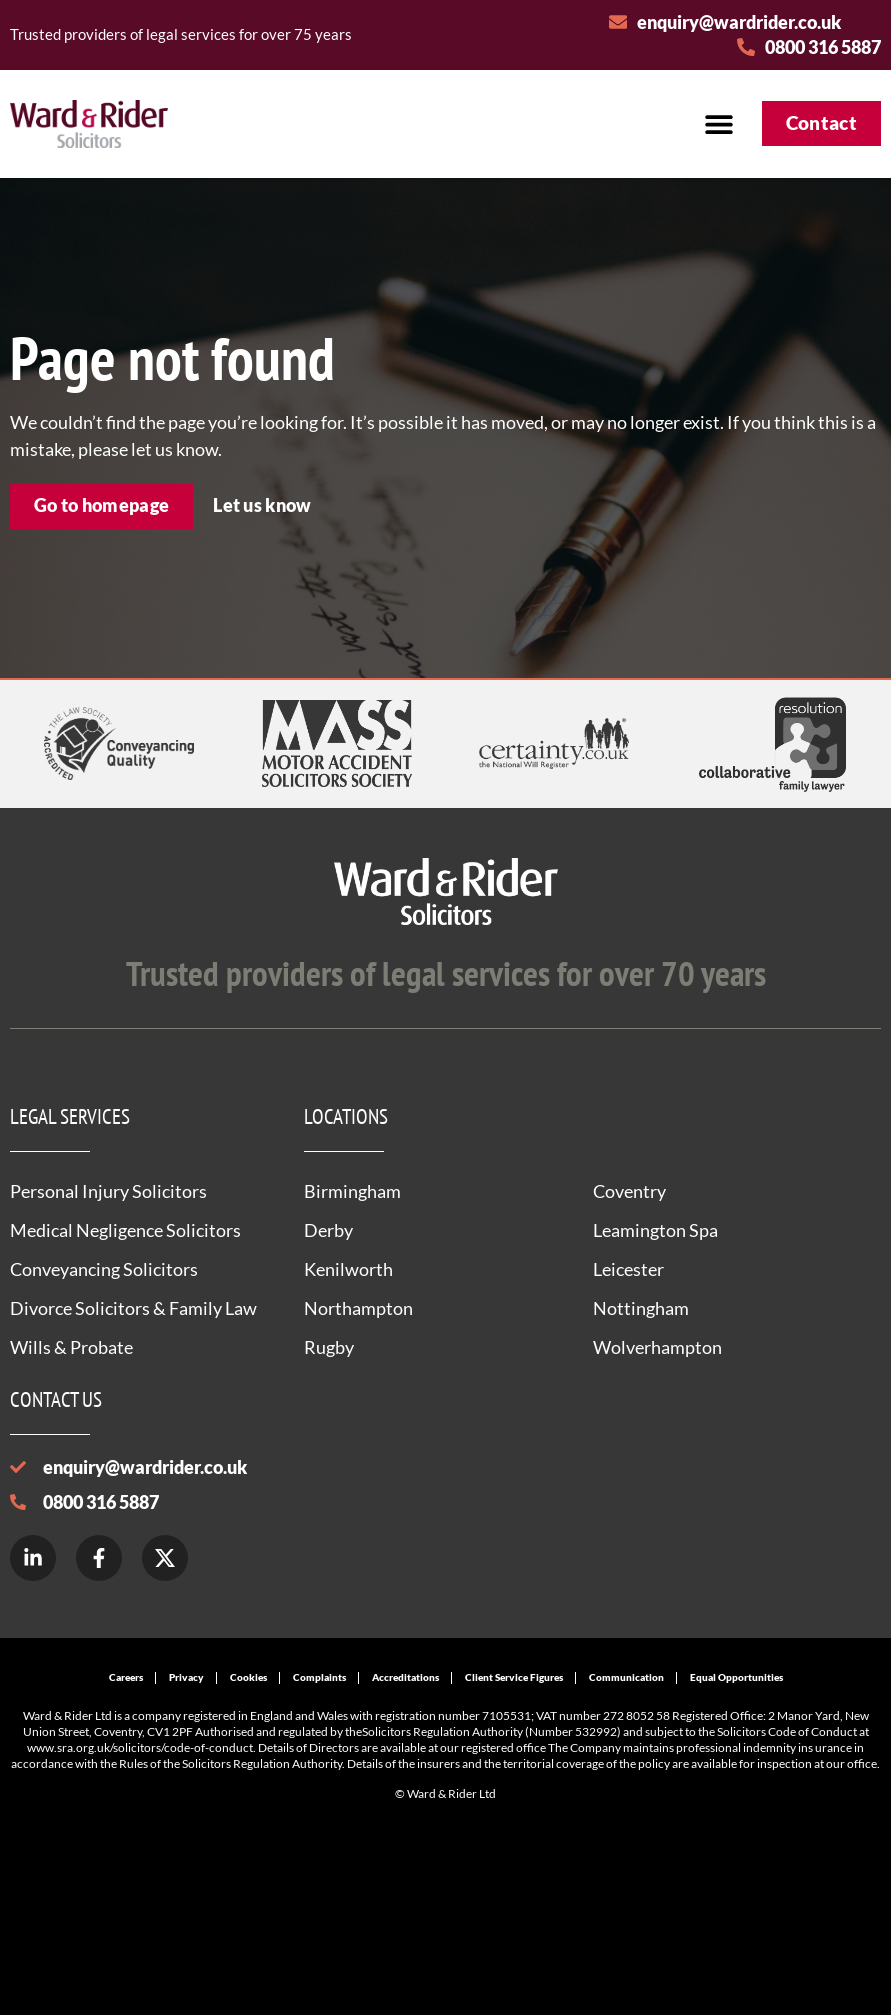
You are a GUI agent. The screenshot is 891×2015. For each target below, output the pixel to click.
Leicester (628, 1269)
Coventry (629, 1191)
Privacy (186, 1677)
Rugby (329, 1347)
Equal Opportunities (736, 1677)
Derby (328, 1230)
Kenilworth (348, 1269)
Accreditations (405, 1677)
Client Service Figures (514, 1677)
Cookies (248, 1677)
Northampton (358, 1308)
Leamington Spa (655, 1230)
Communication (626, 1677)
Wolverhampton (657, 1347)
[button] (719, 123)
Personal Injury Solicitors (108, 1191)
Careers (126, 1677)
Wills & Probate (71, 1347)
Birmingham (352, 1191)
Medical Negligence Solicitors (125, 1230)
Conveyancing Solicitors (104, 1269)
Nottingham (641, 1308)
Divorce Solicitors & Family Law (133, 1308)
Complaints (319, 1677)
